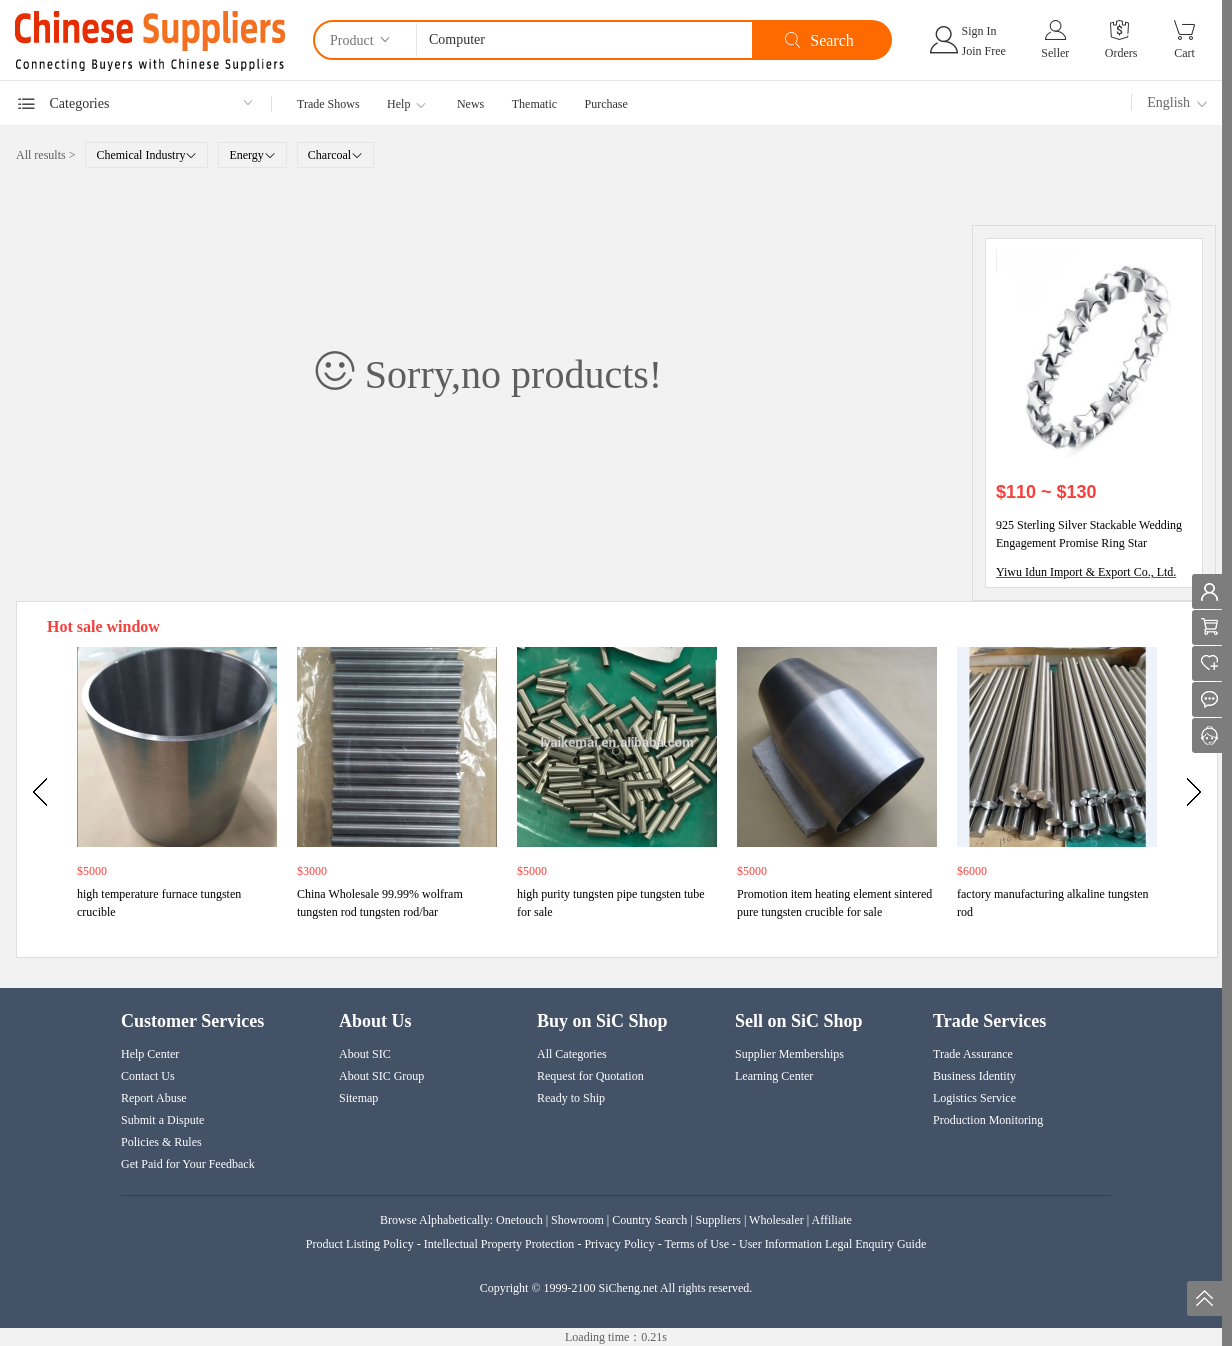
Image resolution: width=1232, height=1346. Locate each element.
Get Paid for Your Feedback (188, 1164)
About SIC (365, 1054)
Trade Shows (328, 104)
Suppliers (718, 1220)
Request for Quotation (590, 1076)
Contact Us (148, 1076)
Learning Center (774, 1076)
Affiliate (832, 1220)
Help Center (150, 1054)
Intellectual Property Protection (499, 1244)
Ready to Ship (571, 1098)
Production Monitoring (988, 1120)
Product (361, 39)
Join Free (984, 51)
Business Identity (974, 1076)
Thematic (534, 104)
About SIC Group (381, 1076)
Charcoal (335, 155)
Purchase (606, 104)
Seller (1055, 53)
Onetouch (519, 1220)
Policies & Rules (161, 1142)
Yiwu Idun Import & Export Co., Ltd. (1086, 572)
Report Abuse (154, 1098)
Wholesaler (776, 1220)
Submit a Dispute (162, 1120)
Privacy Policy (619, 1244)
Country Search (649, 1220)
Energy (252, 155)
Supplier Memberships (789, 1054)
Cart (1184, 53)
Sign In (979, 31)
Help (398, 104)
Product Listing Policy (361, 1244)
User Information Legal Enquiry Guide (832, 1244)
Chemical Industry (146, 155)
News (470, 104)
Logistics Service (974, 1098)
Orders (1121, 53)
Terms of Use (696, 1244)
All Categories (572, 1054)
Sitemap (358, 1098)
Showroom (577, 1220)
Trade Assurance (973, 1054)
